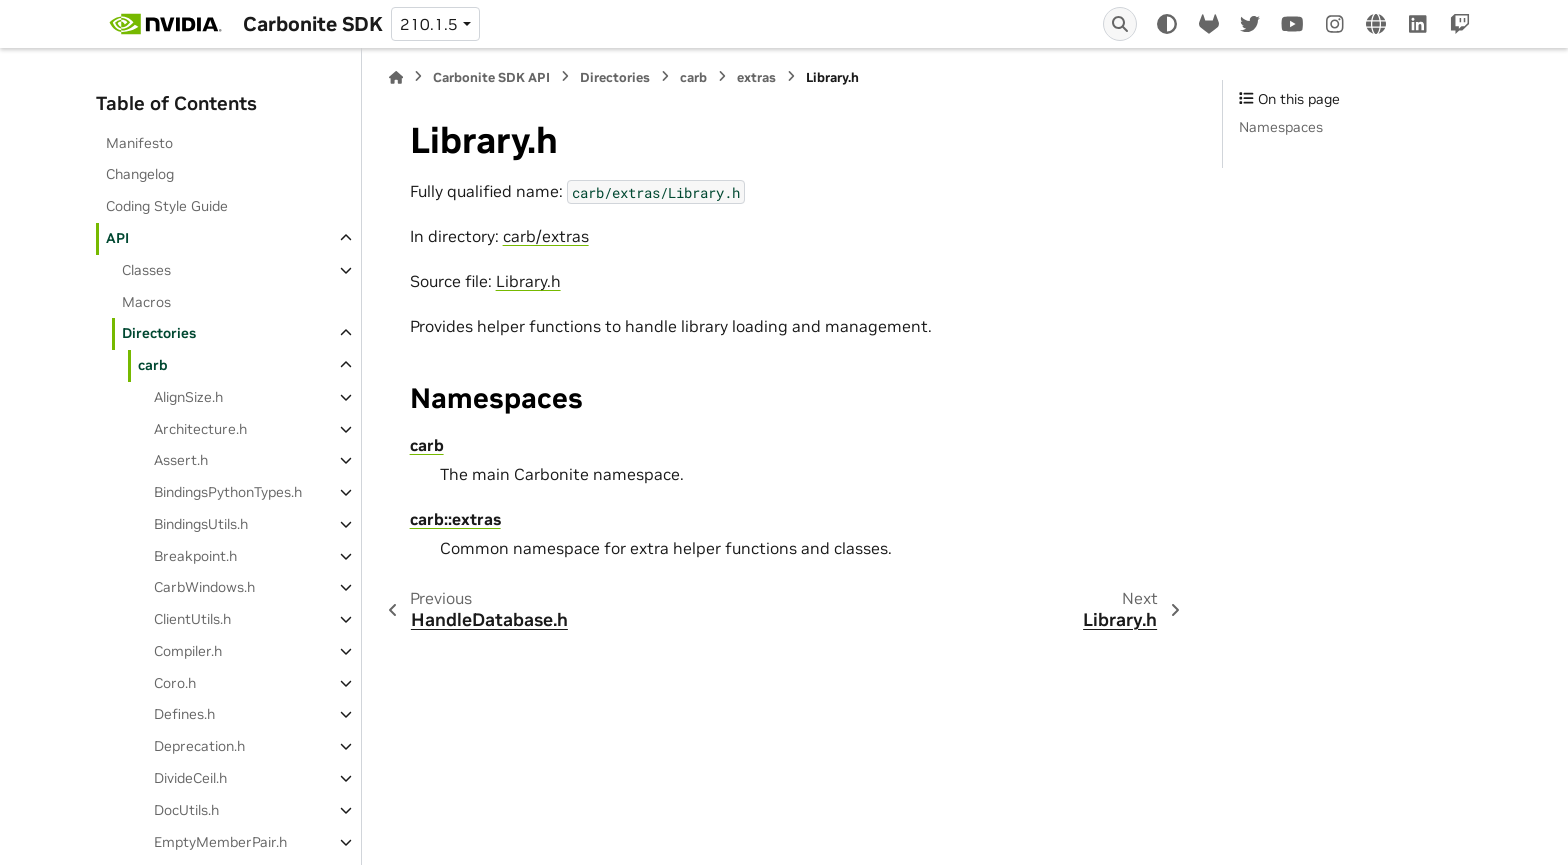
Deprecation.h (199, 746)
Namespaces (1281, 127)
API (117, 238)
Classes (146, 270)
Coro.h (175, 683)
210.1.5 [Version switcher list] (429, 24)
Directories (159, 333)
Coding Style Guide (167, 206)
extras (756, 77)
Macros (146, 302)
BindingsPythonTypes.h (228, 492)
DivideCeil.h (190, 778)
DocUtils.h (186, 810)
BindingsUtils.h (201, 524)
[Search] (1120, 24)
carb (153, 365)
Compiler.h (188, 651)
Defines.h (184, 714)
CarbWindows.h (204, 587)
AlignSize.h (188, 397)
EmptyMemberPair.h (220, 842)
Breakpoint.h (195, 556)
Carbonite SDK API (491, 77)
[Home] (396, 77)
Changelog (140, 174)
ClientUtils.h (192, 619)
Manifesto (139, 143)
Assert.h (181, 460)
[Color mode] (1167, 24)
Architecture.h (200, 429)
